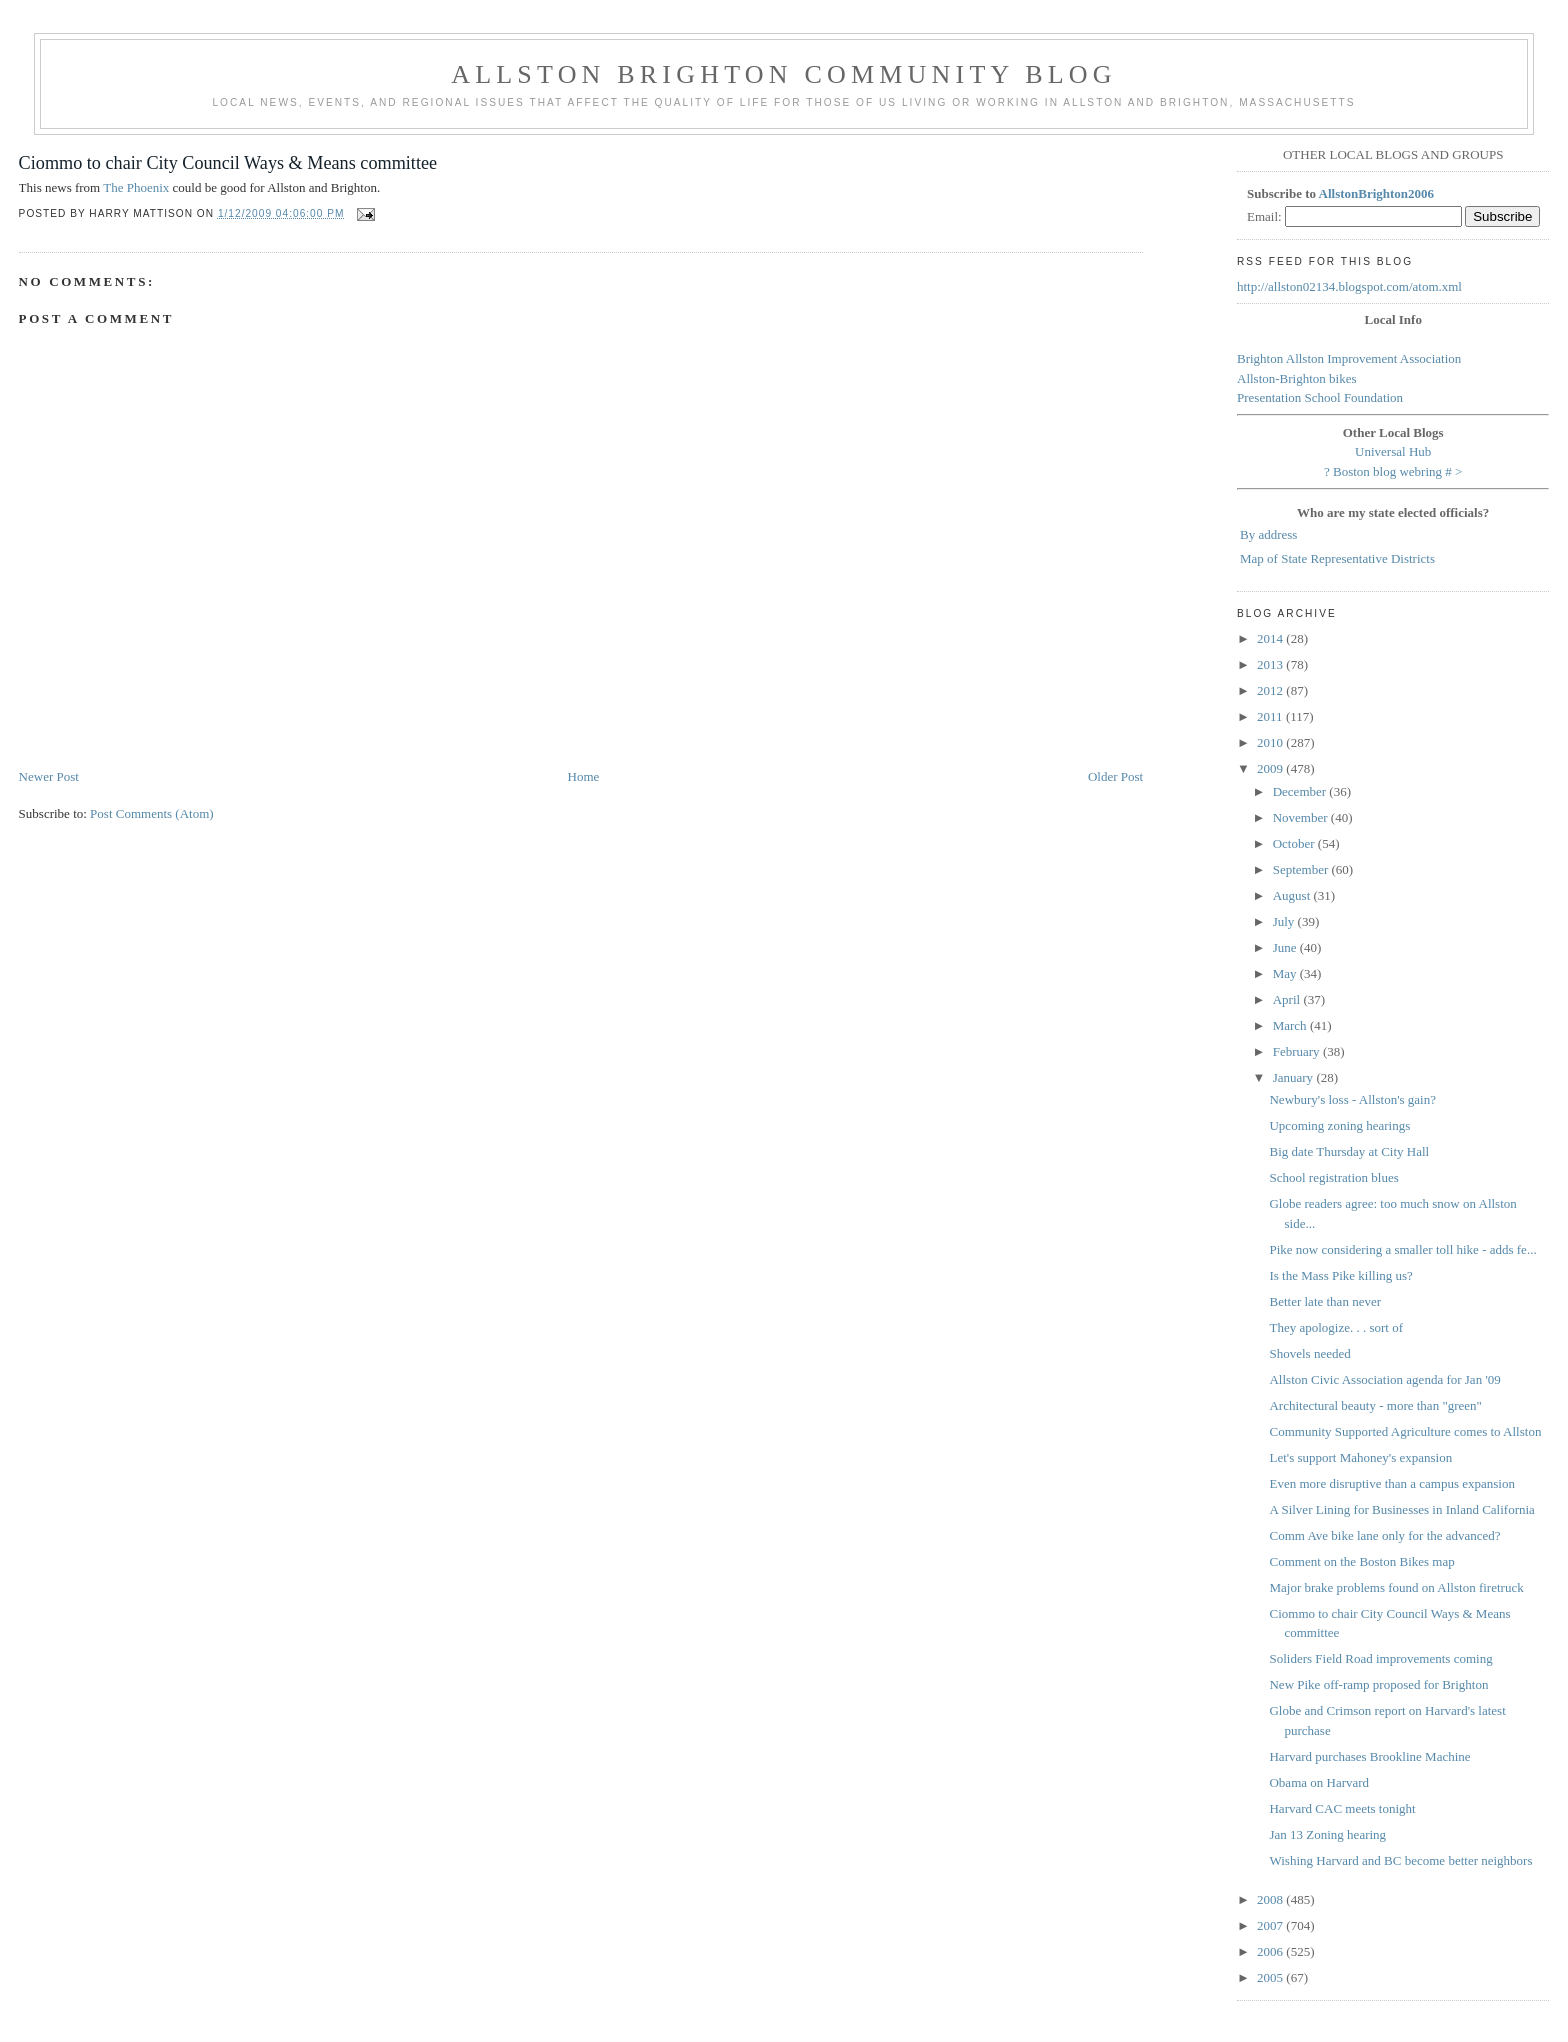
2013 (1271, 664)
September (1302, 869)
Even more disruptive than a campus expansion (1392, 1483)
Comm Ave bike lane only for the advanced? (1384, 1535)
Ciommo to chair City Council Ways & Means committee (228, 163)
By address (1268, 534)
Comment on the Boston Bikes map (1361, 1561)
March (1291, 1025)
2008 (1271, 1899)
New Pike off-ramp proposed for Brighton (1378, 1684)
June (1286, 947)
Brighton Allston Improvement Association (1349, 358)
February (1298, 1051)
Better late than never (1325, 1301)
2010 (1271, 742)
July (1285, 921)
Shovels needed (1309, 1353)
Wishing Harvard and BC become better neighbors (1400, 1860)
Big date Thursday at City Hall (1349, 1151)
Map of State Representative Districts (1337, 558)
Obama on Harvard (1319, 1782)
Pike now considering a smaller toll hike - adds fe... (1402, 1249)
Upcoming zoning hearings (1339, 1125)
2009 (1271, 768)
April (1288, 999)
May (1286, 973)
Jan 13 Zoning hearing (1327, 1834)
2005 (1271, 1977)
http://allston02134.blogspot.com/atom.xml (1349, 286)
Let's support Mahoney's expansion (1360, 1457)
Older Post (1115, 776)
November (1302, 817)
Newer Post (49, 776)
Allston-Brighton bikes (1297, 378)
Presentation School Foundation (1320, 397)
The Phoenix (136, 187)
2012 (1271, 690)
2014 (1271, 638)
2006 (1271, 1951)
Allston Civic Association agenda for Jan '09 (1384, 1379)
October (1295, 843)
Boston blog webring (1387, 471)
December (1301, 791)
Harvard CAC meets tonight (1342, 1808)
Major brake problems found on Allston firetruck (1396, 1587)
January (1295, 1077)
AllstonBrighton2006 (1377, 193)
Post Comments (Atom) (152, 813)
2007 (1271, 1925)
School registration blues (1333, 1177)
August (1293, 895)
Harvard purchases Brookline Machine (1369, 1756)
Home (584, 776)
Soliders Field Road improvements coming (1380, 1658)
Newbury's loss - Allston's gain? (1352, 1099)
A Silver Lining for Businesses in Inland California (1401, 1509)
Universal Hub (1393, 451)
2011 (1271, 716)
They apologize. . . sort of (1336, 1327)
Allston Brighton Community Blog (784, 74)
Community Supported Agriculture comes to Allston (1405, 1431)
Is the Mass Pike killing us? (1340, 1275)
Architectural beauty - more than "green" (1375, 1405)
